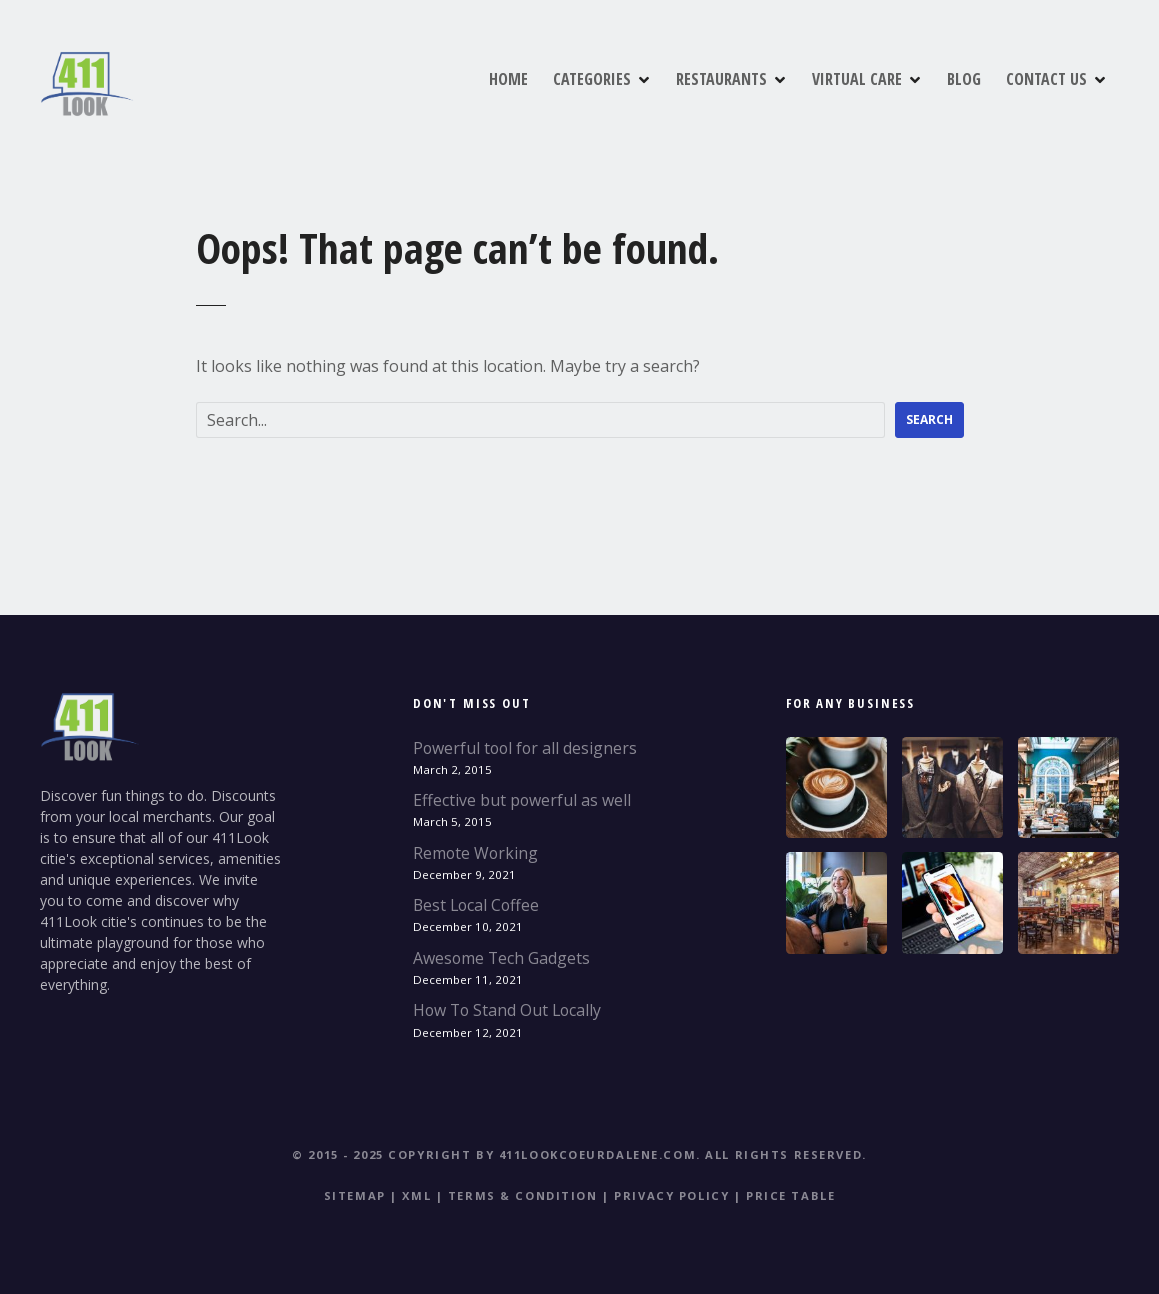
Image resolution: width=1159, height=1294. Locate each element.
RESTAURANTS (721, 79)
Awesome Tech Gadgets (501, 958)
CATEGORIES (592, 79)
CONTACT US (1046, 79)
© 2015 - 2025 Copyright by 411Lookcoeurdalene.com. (496, 1154)
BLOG (964, 79)
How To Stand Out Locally (507, 1010)
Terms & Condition (523, 1195)
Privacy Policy (671, 1195)
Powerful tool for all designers (525, 748)
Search (929, 419)
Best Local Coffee (476, 905)
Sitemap (355, 1195)
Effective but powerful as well (522, 800)
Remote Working (475, 853)
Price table (790, 1195)
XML (416, 1195)
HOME (508, 79)
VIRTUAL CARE (857, 79)
